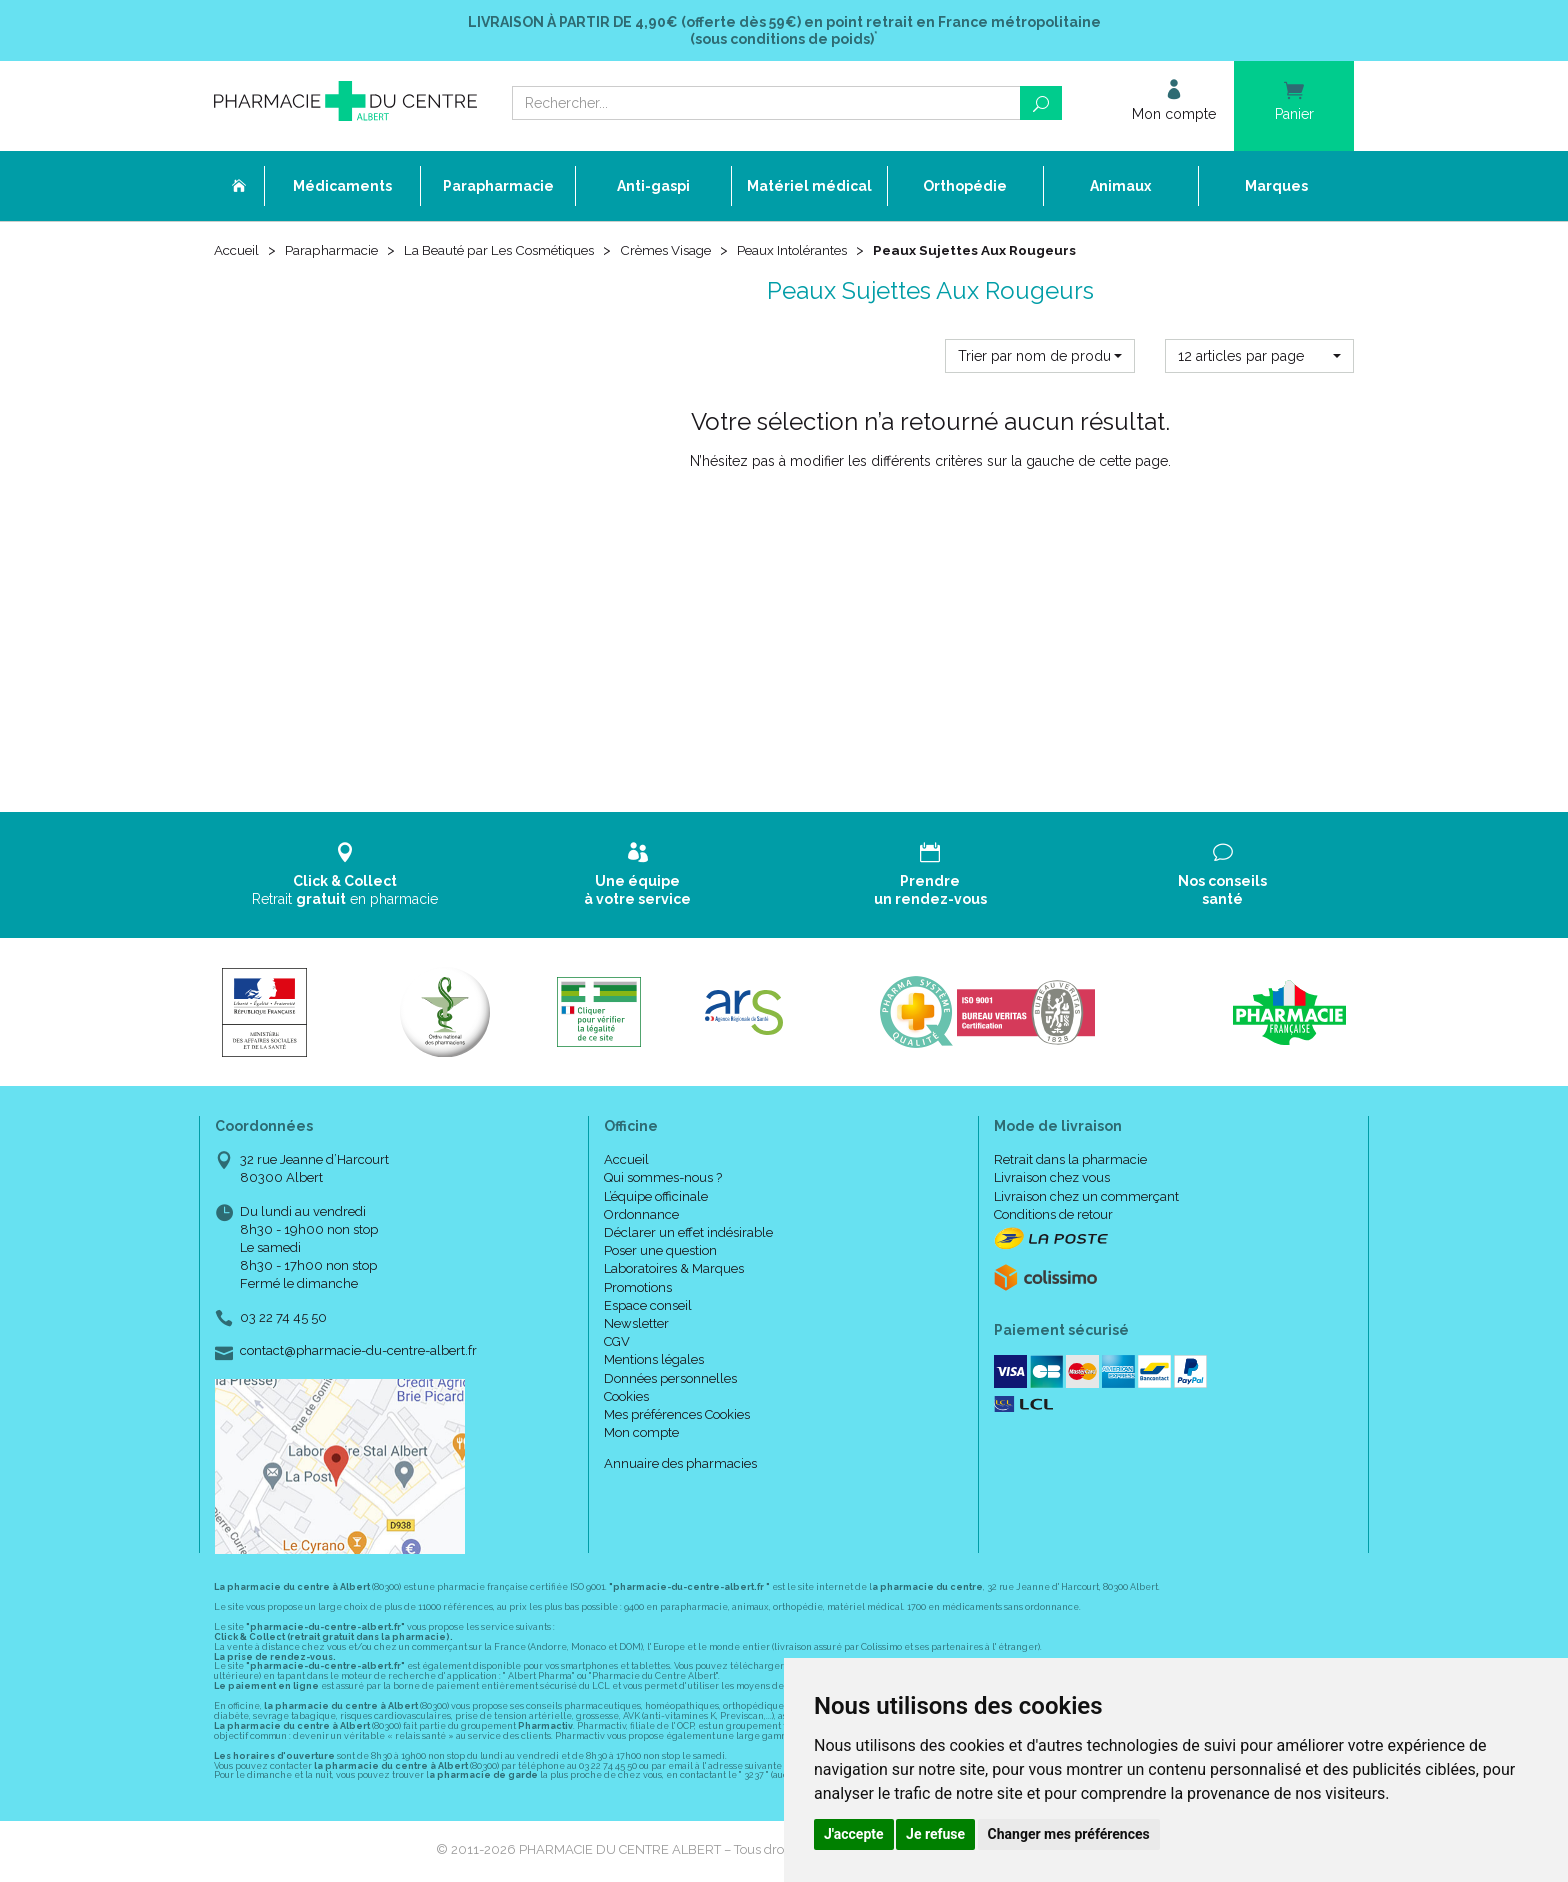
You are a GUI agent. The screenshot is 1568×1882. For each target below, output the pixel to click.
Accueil (238, 252)
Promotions (638, 1289)
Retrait (345, 876)
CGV (617, 1343)
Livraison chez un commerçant (1086, 1198)
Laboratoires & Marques (674, 1271)
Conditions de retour (1053, 1216)
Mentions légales (654, 1361)
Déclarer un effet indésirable (688, 1234)
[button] (1039, 358)
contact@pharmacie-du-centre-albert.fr (358, 1353)
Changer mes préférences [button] (1069, 1834)
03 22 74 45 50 (283, 1319)
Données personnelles (670, 1380)
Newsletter (636, 1325)
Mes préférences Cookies (677, 1416)
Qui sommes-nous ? (663, 1180)
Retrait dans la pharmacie (1070, 1161)
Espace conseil (648, 1307)
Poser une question (660, 1252)
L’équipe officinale (656, 1198)
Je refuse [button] (935, 1834)
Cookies (626, 1398)
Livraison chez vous (1052, 1180)
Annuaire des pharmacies (680, 1465)
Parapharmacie (335, 252)
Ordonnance (641, 1216)
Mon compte (641, 1434)
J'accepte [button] (854, 1834)
